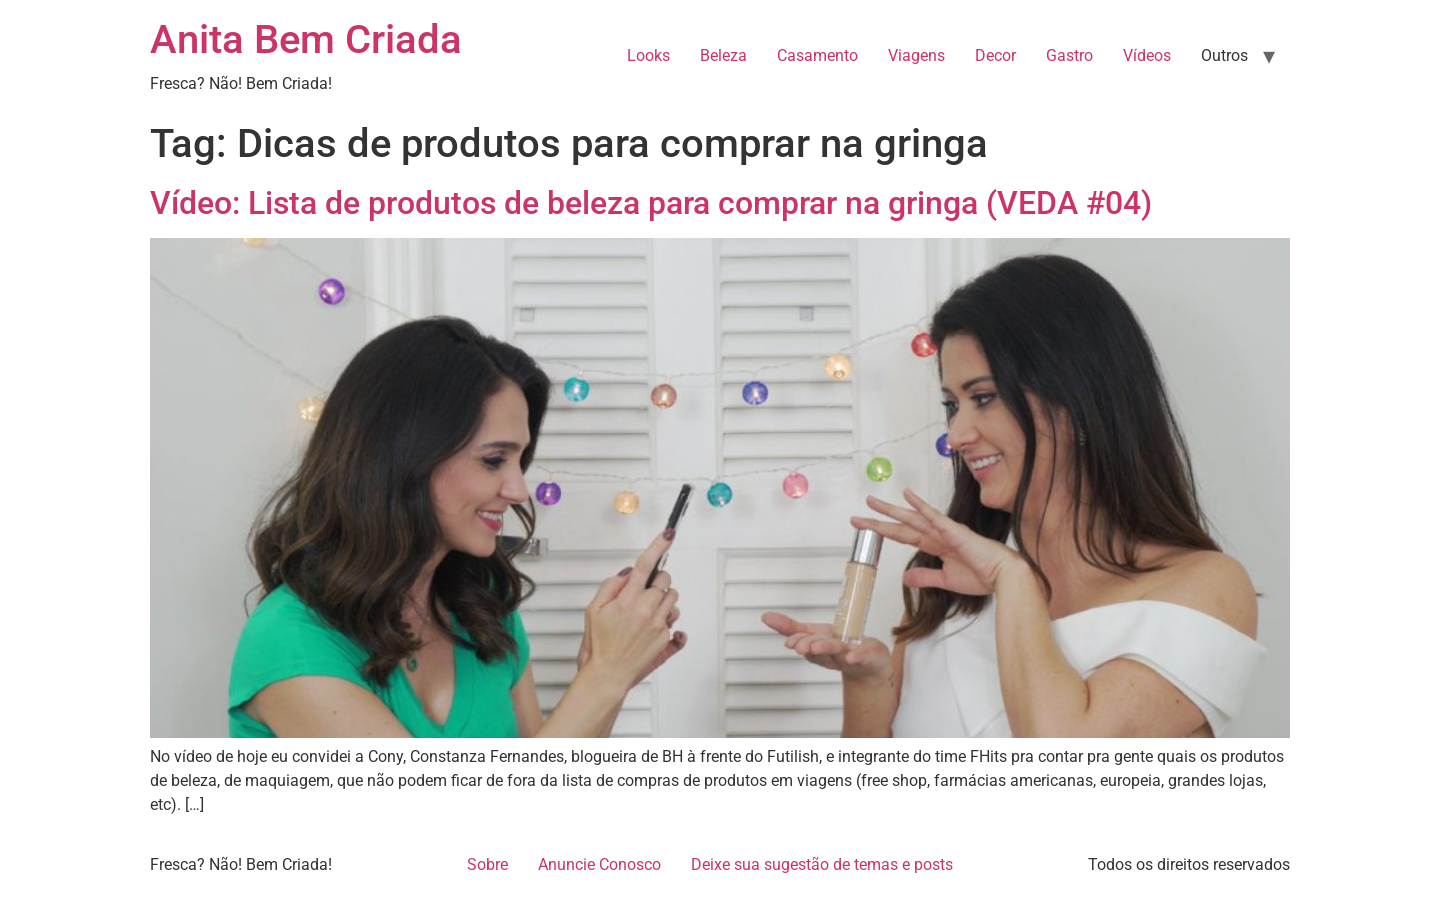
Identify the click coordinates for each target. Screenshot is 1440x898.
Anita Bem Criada (306, 39)
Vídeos (1147, 55)
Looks (648, 55)
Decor (995, 55)
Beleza (723, 55)
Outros (1224, 55)
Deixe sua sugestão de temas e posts (822, 864)
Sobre (487, 864)
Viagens (916, 55)
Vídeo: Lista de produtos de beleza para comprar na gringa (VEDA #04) (651, 203)
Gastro (1069, 55)
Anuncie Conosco (599, 864)
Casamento (817, 55)
